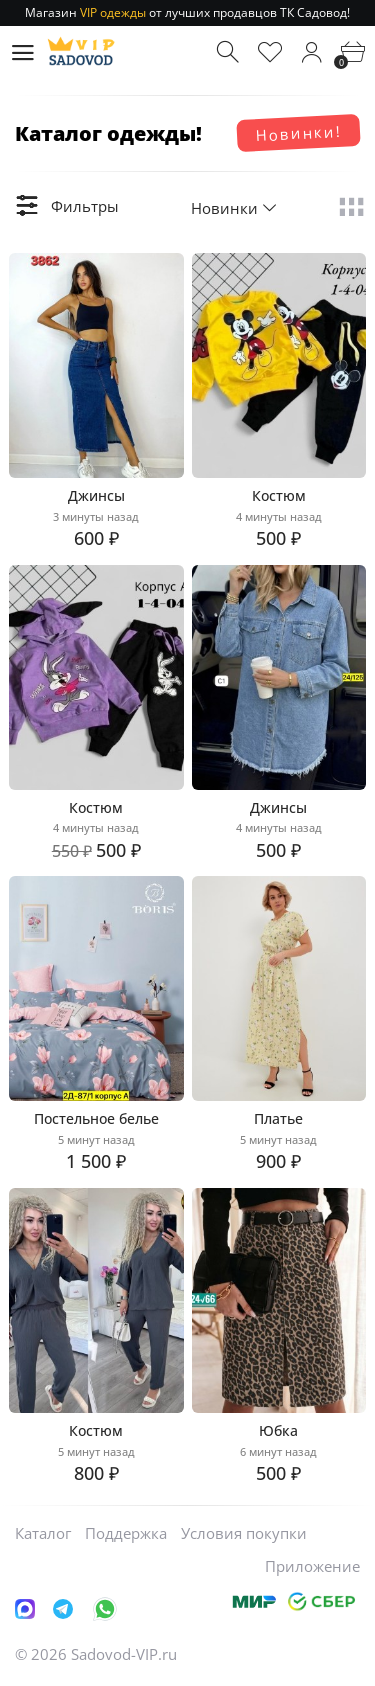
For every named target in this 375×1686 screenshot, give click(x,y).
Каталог (43, 1533)
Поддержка (126, 1533)
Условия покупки (244, 1533)
